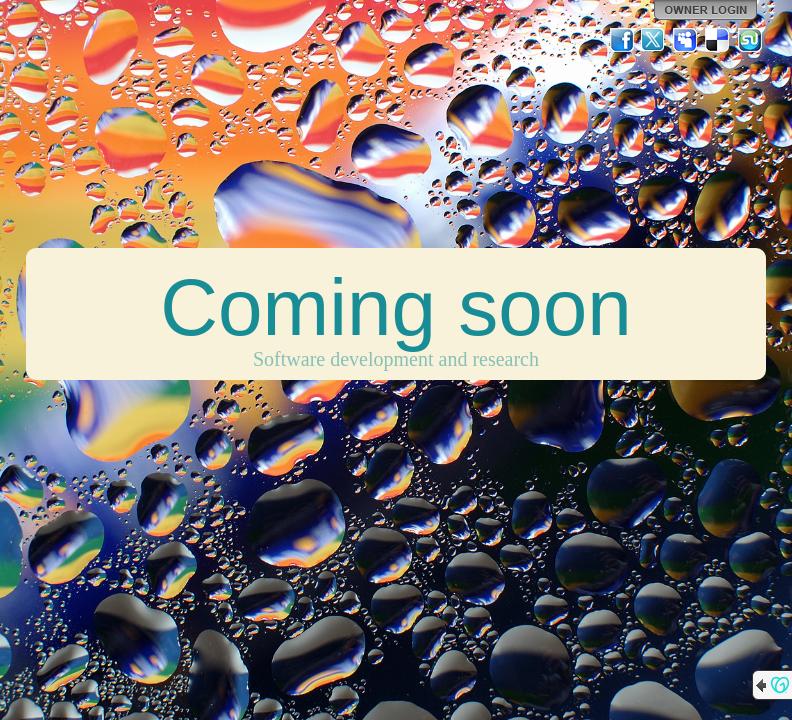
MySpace (686, 40)
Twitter (654, 40)
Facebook (622, 40)
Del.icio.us (718, 40)
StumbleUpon (750, 40)
